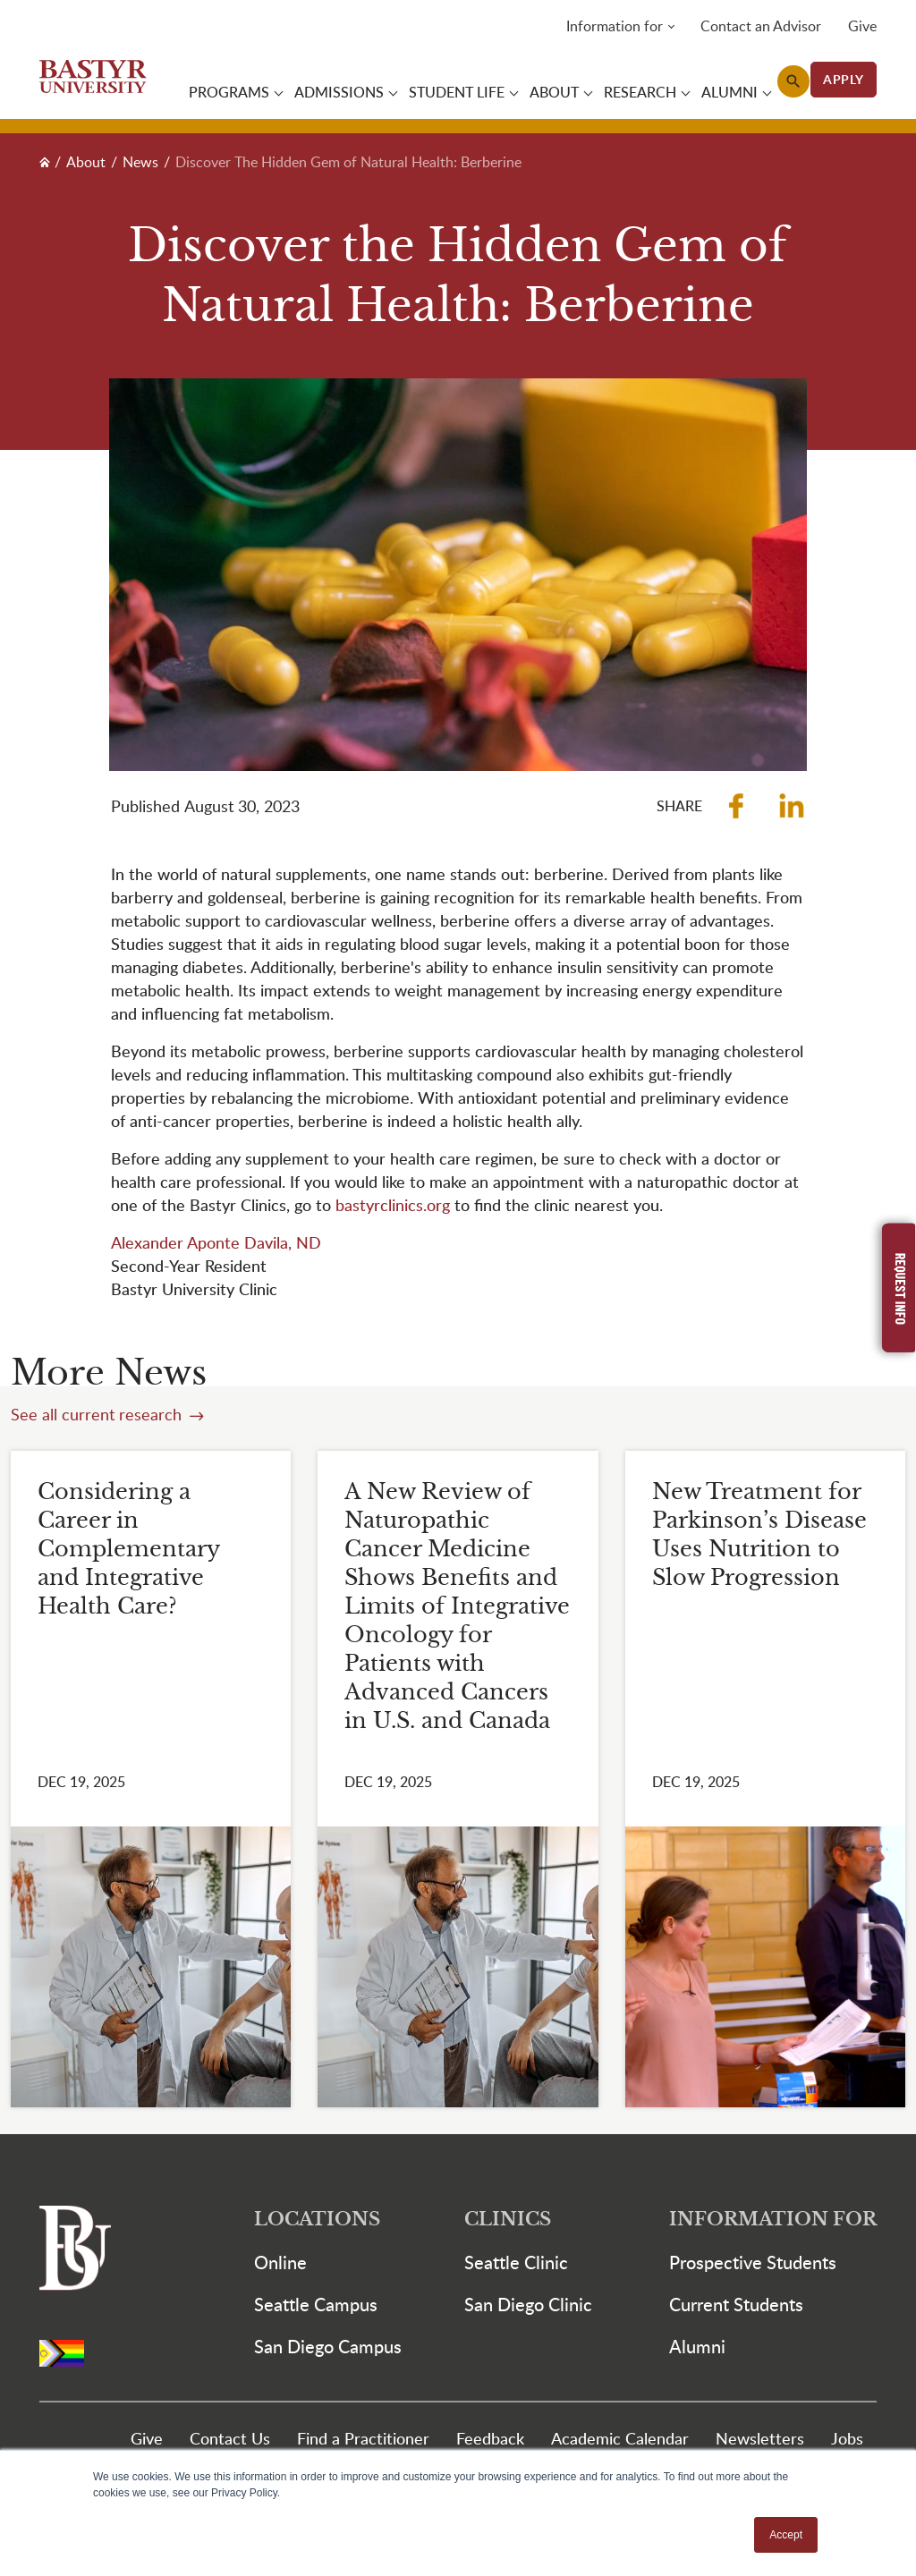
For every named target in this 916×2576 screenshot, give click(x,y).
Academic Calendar (620, 2440)
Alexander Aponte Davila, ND (216, 1244)
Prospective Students (752, 2264)
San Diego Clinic (528, 2306)
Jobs (847, 2440)
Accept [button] (785, 2535)
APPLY (843, 80)
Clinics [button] (507, 2222)
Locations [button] (317, 2222)
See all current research (98, 1417)
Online (280, 2264)
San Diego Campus (328, 2348)
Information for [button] (614, 27)
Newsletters (760, 2440)
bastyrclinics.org (392, 1207)
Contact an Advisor (760, 27)
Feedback (490, 2440)
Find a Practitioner (363, 2440)
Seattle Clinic (516, 2264)
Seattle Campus (315, 2306)
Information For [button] (773, 2222)
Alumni (697, 2348)
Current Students (736, 2306)
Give (862, 27)
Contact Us (230, 2440)
